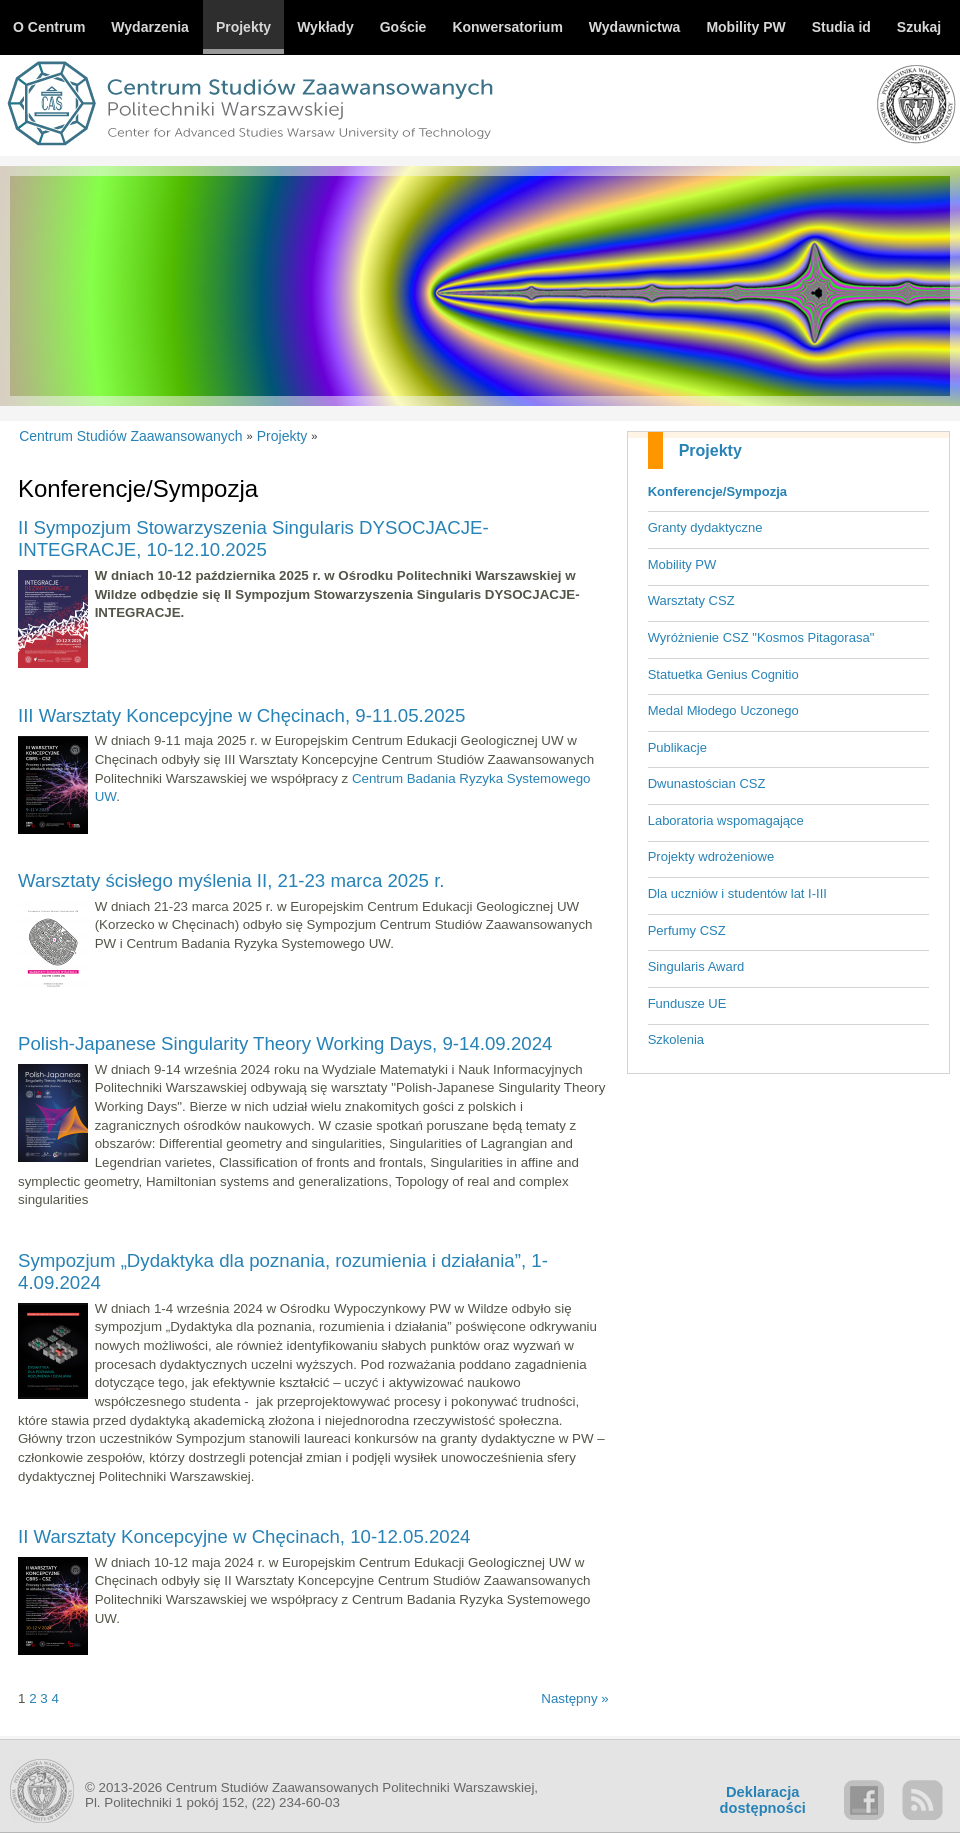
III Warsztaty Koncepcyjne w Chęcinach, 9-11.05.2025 (241, 715)
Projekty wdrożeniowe (711, 856)
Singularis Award (696, 966)
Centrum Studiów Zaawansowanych (130, 436)
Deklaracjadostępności (763, 1800)
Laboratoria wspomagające (726, 820)
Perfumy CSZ (687, 930)
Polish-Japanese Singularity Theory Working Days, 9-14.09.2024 (285, 1043)
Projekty (710, 450)
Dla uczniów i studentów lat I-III (737, 893)
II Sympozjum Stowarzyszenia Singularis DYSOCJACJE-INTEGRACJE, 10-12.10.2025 (253, 538)
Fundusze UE (687, 1003)
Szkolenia (676, 1039)
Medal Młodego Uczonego (723, 710)
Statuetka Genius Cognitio (723, 674)
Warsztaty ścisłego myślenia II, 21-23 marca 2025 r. (231, 880)
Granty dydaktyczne (705, 527)
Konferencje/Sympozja (717, 491)
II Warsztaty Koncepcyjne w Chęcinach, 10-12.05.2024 (244, 1536)
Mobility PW (682, 564)
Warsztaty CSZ (691, 600)
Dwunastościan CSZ (707, 783)
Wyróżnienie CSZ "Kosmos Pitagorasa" (761, 637)
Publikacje (677, 747)
